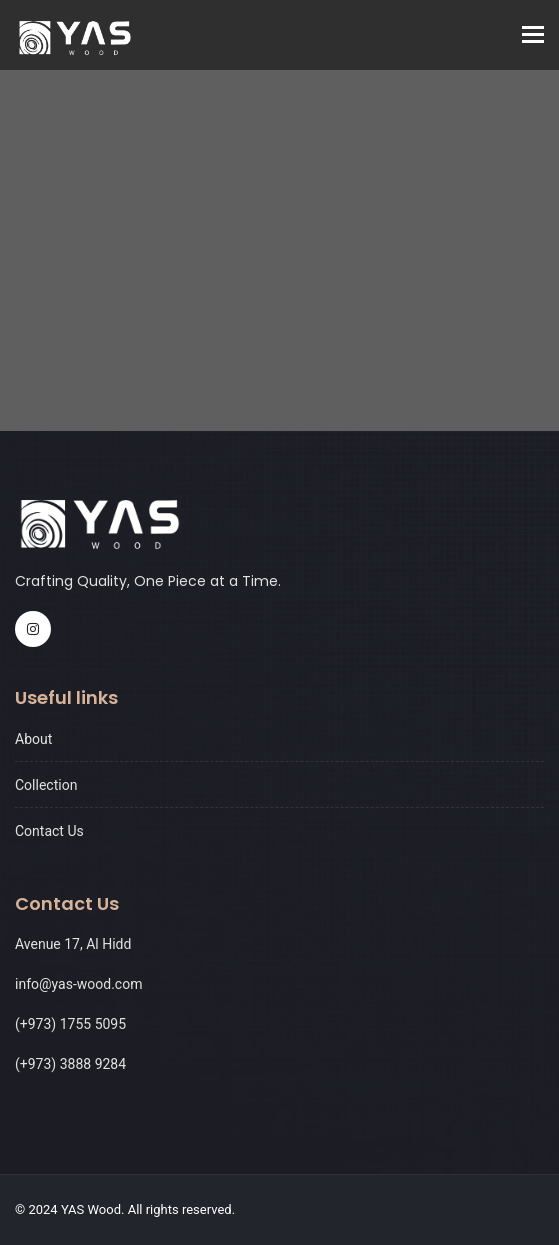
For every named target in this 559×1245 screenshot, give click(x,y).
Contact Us (49, 831)
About (33, 739)
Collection (46, 785)
